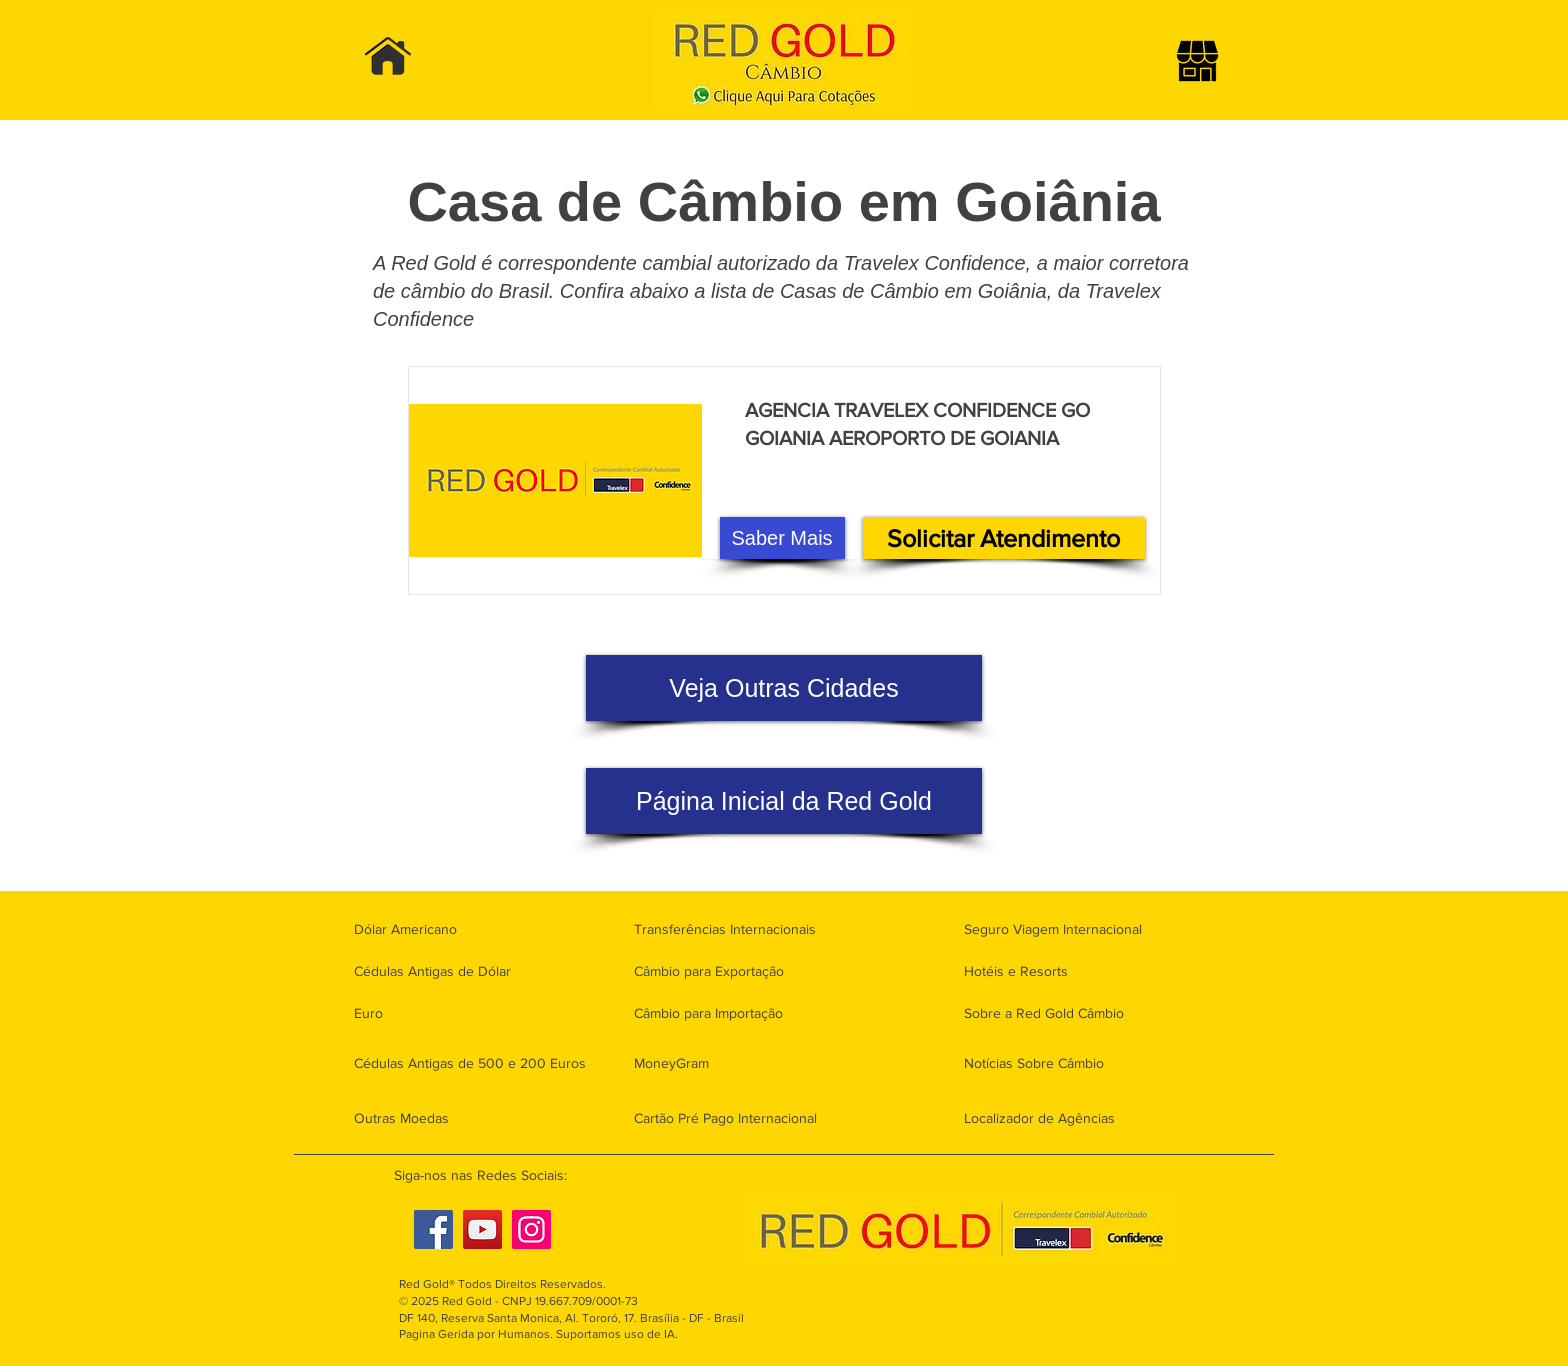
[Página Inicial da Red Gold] (784, 801)
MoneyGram (671, 1063)
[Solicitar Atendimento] (1004, 538)
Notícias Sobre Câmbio (1034, 1063)
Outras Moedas (401, 1118)
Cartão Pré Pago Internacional (725, 1118)
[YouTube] (482, 1229)
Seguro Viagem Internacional (1053, 929)
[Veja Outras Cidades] (784, 688)
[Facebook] (433, 1229)
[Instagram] (531, 1229)
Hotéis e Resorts (1016, 971)
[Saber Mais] (782, 538)
